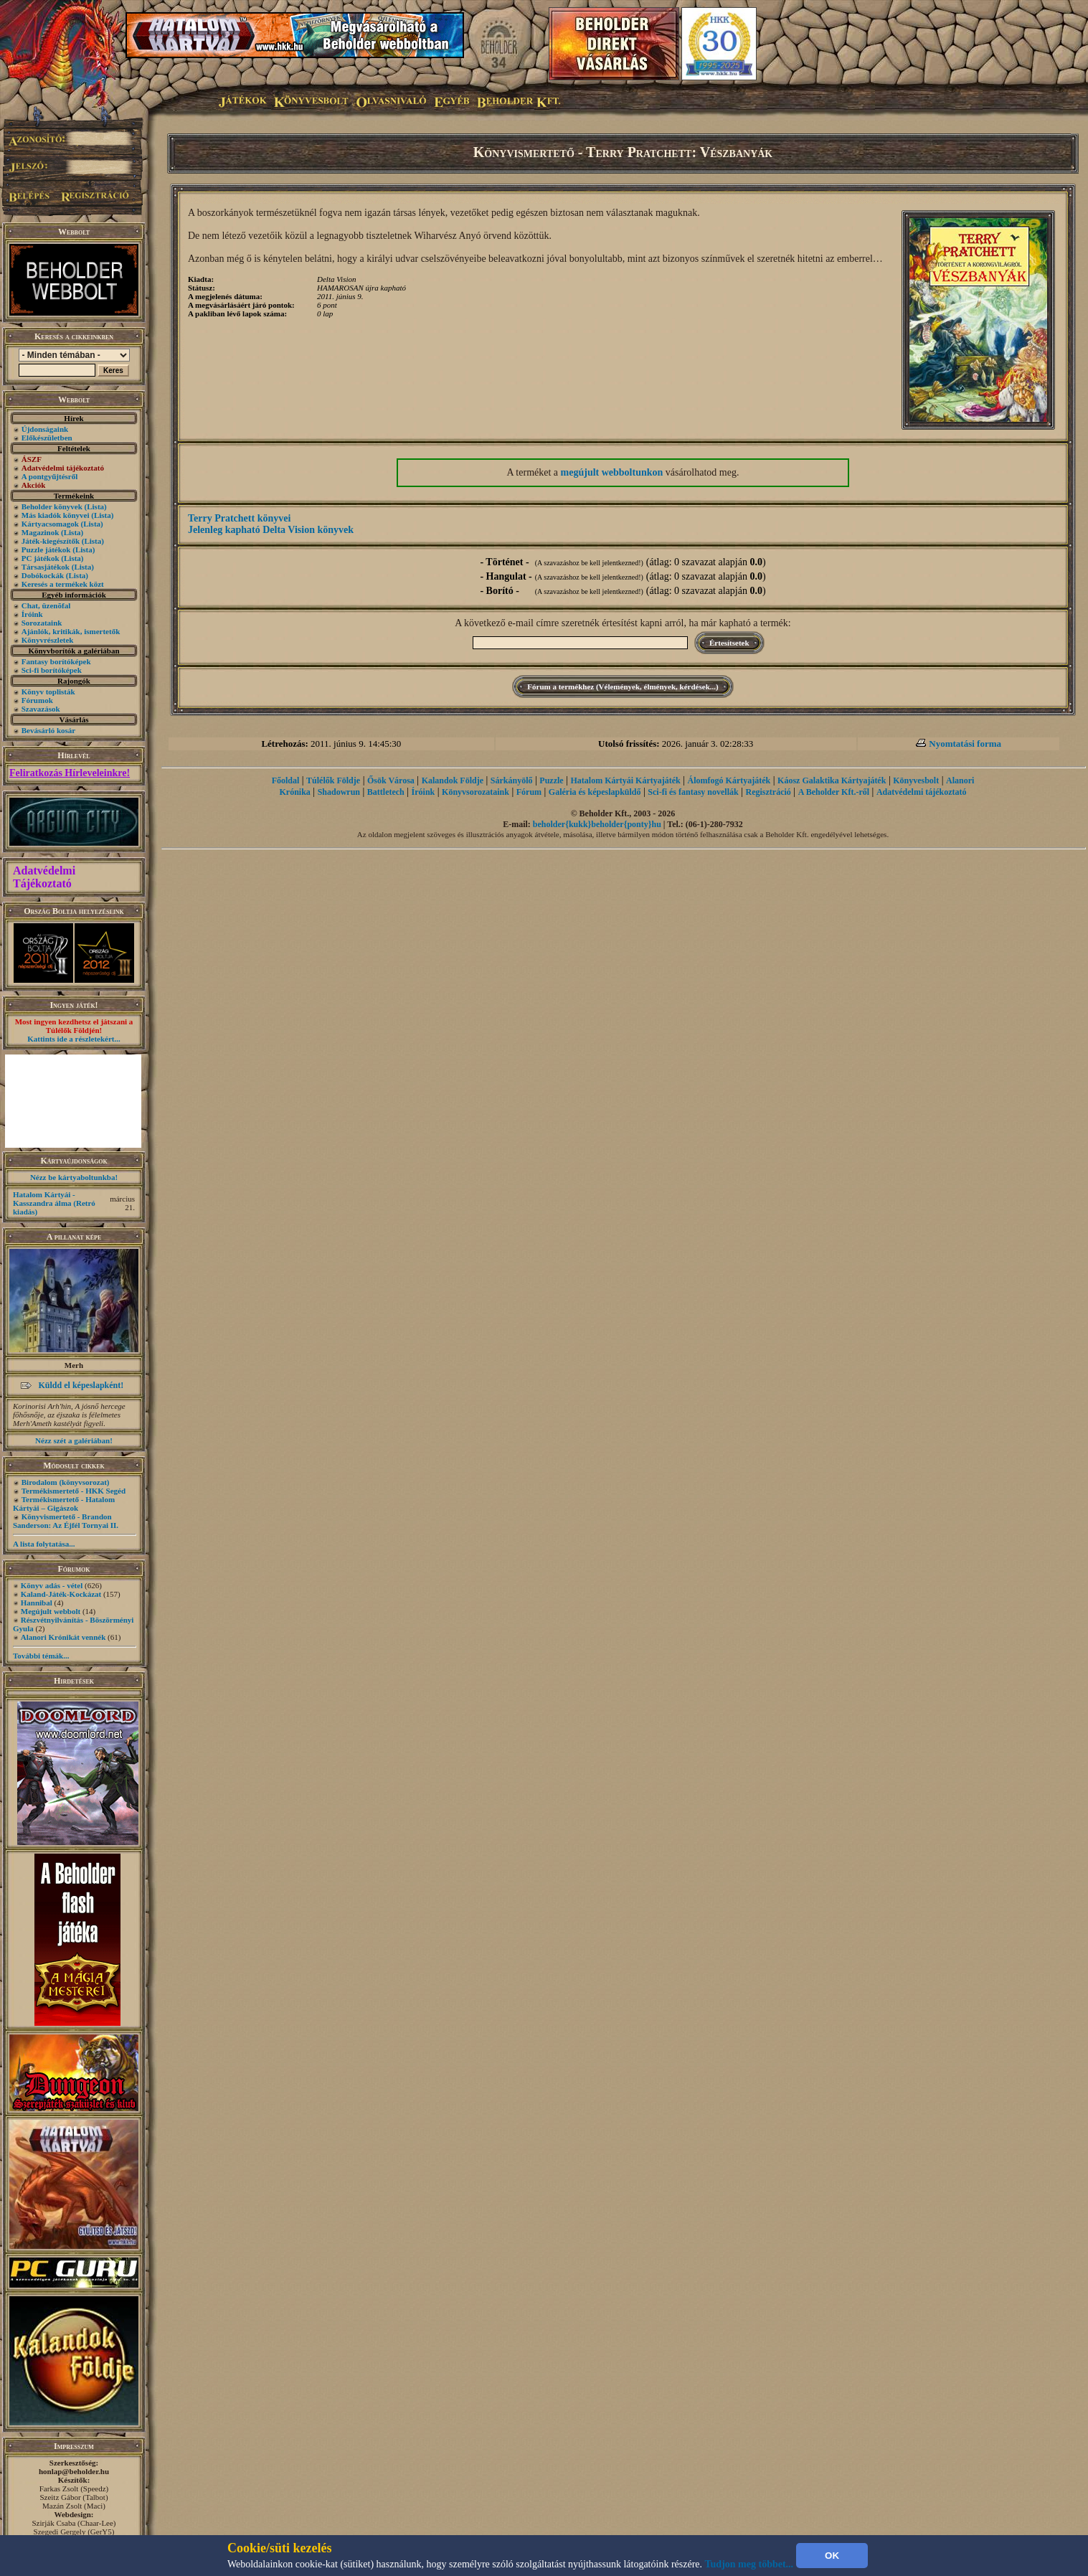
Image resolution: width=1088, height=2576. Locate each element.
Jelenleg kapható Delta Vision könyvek (271, 529)
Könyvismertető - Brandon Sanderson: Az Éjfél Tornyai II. (65, 1520)
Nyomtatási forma (965, 743)
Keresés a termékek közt (63, 584)
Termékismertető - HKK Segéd (74, 1490)
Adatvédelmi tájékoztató (921, 792)
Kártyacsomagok (50, 523)
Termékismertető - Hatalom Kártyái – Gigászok (64, 1503)
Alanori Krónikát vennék (63, 1637)
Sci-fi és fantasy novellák (693, 792)
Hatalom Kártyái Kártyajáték (625, 780)
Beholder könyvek (52, 506)
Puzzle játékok (46, 549)
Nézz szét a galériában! (74, 1440)
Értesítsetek (729, 642)
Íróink (32, 614)
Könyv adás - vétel (51, 1585)
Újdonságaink (45, 429)
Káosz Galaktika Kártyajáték (831, 780)
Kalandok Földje (452, 780)
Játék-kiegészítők (51, 541)
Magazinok (41, 532)
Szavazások (41, 708)
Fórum (528, 792)
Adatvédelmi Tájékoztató (44, 877)
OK (832, 2555)
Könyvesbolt (916, 780)
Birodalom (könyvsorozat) (66, 1482)
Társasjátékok (46, 566)
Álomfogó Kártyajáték (729, 780)
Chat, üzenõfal (46, 605)
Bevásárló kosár (48, 730)
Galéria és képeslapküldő (595, 792)
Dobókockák (43, 575)
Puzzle (551, 780)
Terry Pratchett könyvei (239, 518)
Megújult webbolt (50, 1611)
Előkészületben (47, 437)
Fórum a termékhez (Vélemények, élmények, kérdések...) (622, 686)
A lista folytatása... (44, 1543)
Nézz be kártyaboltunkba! (74, 1177)
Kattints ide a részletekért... (73, 1038)
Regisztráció (768, 792)
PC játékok (41, 558)
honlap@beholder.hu (74, 2471)
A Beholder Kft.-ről (833, 792)
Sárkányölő (512, 780)
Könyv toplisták (48, 691)
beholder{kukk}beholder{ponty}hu (597, 824)
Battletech (386, 792)
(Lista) (96, 506)
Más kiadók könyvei (56, 515)
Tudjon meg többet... (749, 2564)
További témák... (41, 1655)
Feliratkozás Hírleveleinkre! (69, 773)
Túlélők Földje (333, 780)
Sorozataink (42, 622)
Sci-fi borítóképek (52, 670)
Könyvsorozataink (475, 792)
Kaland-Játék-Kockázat (61, 1594)
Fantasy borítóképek (56, 661)
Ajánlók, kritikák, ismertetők (71, 631)
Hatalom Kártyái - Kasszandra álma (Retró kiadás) (54, 1203)
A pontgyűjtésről (50, 476)
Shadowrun (339, 792)
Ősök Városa (391, 780)
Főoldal (286, 780)
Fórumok (37, 700)
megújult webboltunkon (612, 472)
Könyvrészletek (48, 640)
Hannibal (36, 1602)
